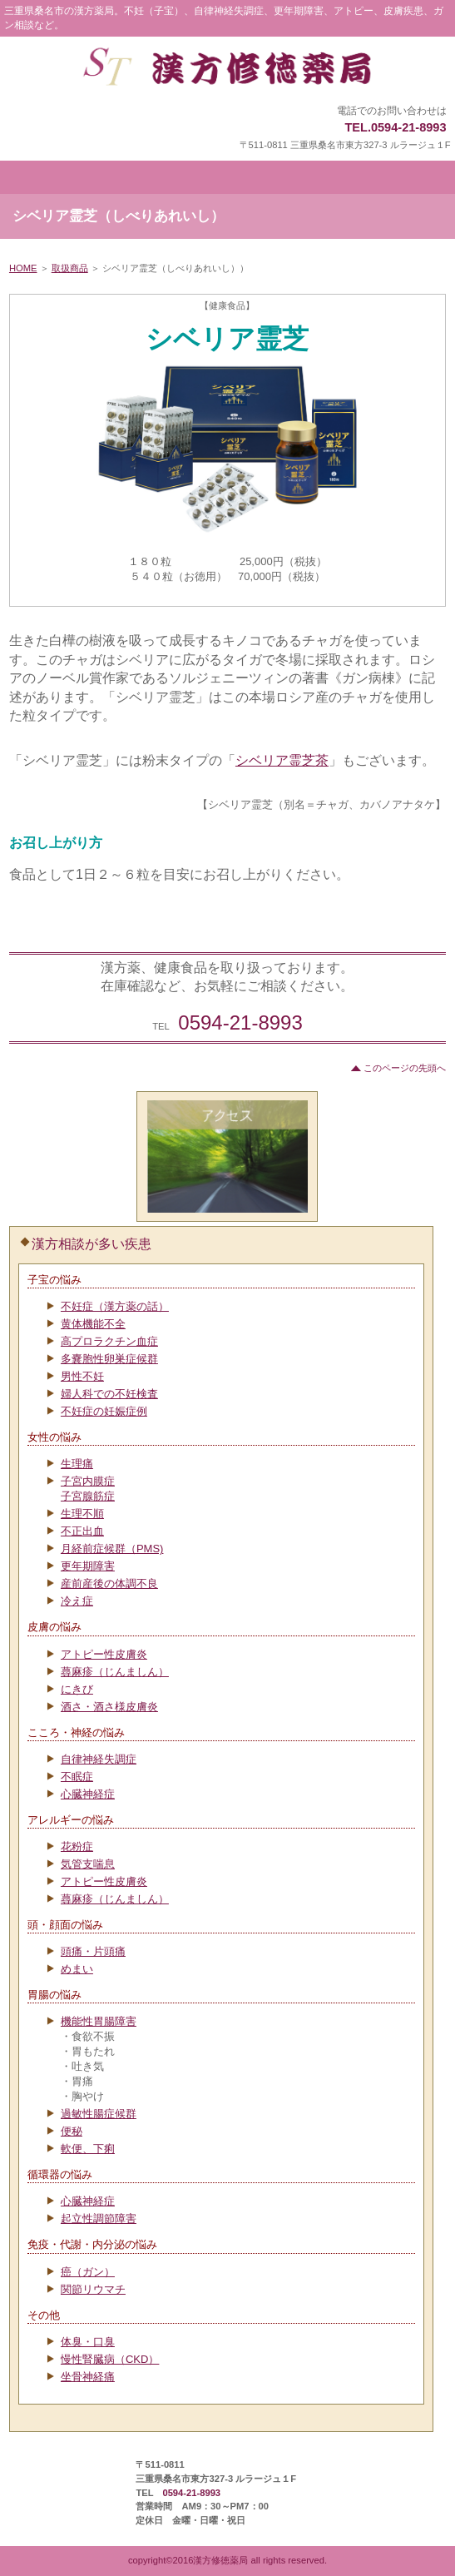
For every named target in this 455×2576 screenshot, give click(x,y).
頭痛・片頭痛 (93, 1951)
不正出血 (82, 1531)
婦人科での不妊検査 (109, 1393)
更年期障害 (88, 1566)
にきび (77, 1689)
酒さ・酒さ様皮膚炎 (109, 1706)
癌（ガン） (88, 2272)
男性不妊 (82, 1376)
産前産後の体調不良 (109, 1583)
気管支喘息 (88, 1864)
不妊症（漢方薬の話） (115, 1306)
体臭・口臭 (88, 2341)
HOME (23, 268)
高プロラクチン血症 (109, 1341)
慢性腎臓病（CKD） (110, 2359)
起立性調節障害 (98, 2218)
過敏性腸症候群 (98, 2113)
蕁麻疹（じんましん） (115, 1671)
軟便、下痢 (88, 2148)
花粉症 (77, 1846)
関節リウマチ (93, 2289)
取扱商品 (70, 268)
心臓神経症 (88, 1794)
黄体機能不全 (93, 1324)
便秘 (71, 2131)
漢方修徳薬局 (227, 71)
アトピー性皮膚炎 (104, 1654)
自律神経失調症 (98, 1759)
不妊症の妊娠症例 (104, 1411)
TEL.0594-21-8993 (395, 127)
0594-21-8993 (240, 1022)
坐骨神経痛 (88, 2376)
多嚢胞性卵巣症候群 (109, 1359)
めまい (77, 1969)
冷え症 (77, 1601)
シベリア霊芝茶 (282, 760)
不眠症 (77, 1776)
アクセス (227, 1156)
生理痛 (77, 1463)
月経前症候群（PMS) (112, 1548)
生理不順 (82, 1513)
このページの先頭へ (405, 1068)
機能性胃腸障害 (98, 2021)
